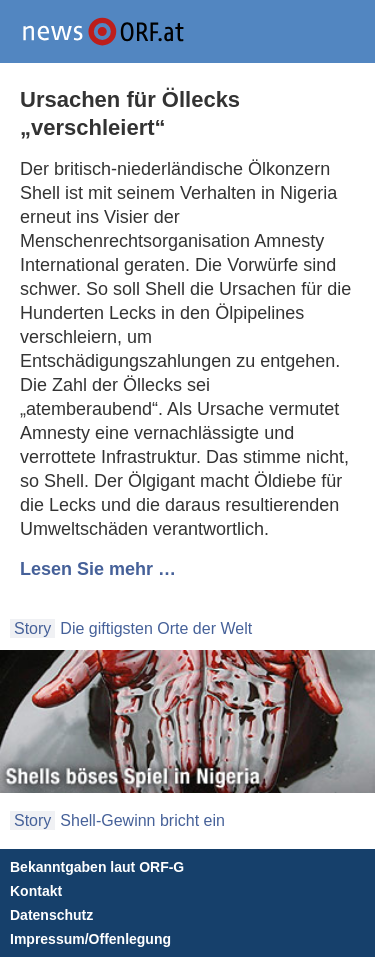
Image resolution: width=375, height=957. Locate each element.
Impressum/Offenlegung (90, 939)
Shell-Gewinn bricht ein (142, 820)
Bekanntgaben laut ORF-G (97, 867)
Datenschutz (51, 915)
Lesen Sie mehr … (98, 569)
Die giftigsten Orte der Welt (156, 628)
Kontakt (36, 891)
